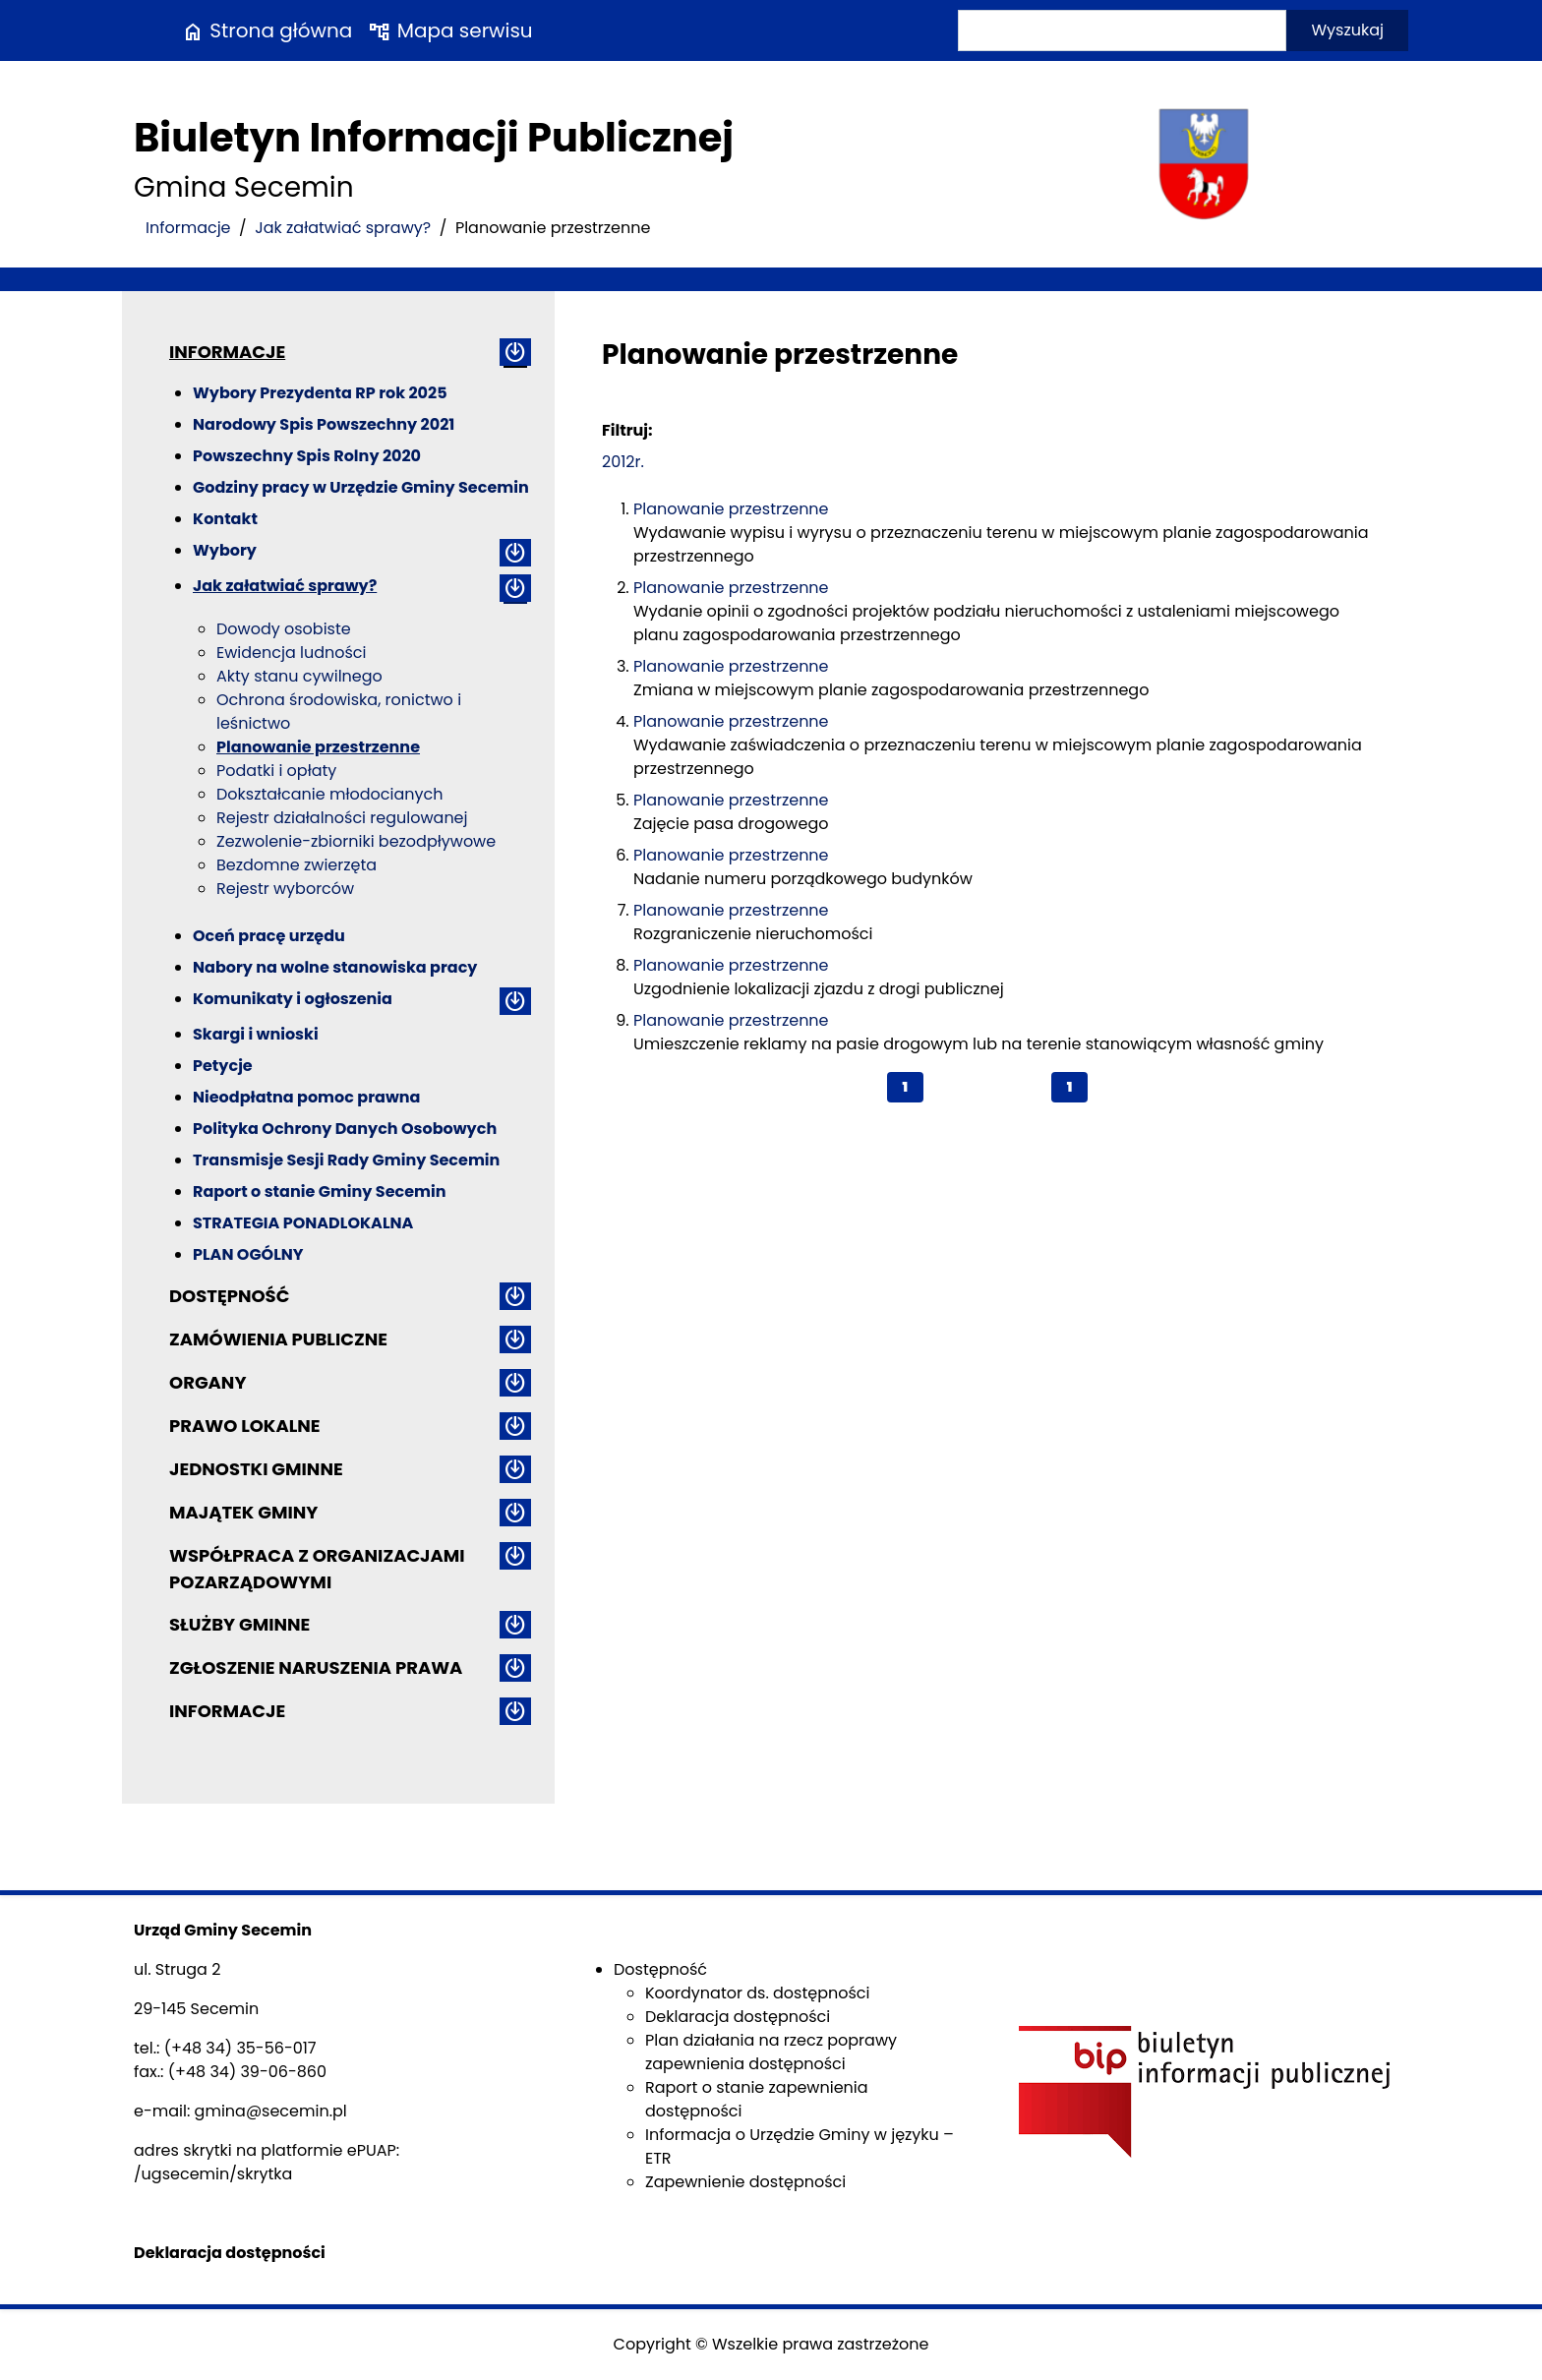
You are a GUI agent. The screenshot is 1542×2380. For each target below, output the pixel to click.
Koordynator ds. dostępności (757, 1993)
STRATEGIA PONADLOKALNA (303, 1223)
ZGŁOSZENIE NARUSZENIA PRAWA (315, 1667)
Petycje (223, 1065)
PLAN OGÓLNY (248, 1254)
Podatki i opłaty (276, 770)
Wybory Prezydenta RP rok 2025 (320, 393)
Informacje (188, 227)
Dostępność (229, 1295)
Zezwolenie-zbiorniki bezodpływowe (356, 841)
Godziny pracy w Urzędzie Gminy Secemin (361, 487)
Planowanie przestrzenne (318, 747)
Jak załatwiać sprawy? (343, 227)
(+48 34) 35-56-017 (240, 2048)
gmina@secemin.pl (271, 2111)
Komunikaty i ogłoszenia (292, 998)
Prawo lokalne (245, 1425)
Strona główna (266, 30)
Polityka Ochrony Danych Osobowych (345, 1128)
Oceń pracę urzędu (269, 935)
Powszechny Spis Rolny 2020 (307, 456)
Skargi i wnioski (256, 1034)
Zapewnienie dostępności (745, 2182)
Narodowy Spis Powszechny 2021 (323, 424)
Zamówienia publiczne (278, 1339)
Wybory (225, 550)
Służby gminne (239, 1624)
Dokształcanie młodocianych (329, 794)
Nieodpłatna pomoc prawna (306, 1097)
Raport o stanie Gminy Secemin (319, 1191)
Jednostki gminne (256, 1469)
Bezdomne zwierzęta (296, 865)
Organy (207, 1382)
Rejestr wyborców (285, 888)
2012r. (623, 461)
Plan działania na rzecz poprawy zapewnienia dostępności (771, 2052)
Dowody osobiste (283, 629)
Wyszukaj (1347, 30)
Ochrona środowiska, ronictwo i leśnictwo (338, 711)
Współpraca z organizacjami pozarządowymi (317, 1568)
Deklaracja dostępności (737, 2016)
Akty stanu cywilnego (299, 676)
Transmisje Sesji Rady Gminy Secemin (346, 1160)
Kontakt (225, 518)
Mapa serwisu (450, 30)
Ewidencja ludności (291, 652)
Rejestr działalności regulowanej (342, 817)
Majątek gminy (243, 1512)
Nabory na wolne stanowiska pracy (335, 967)
